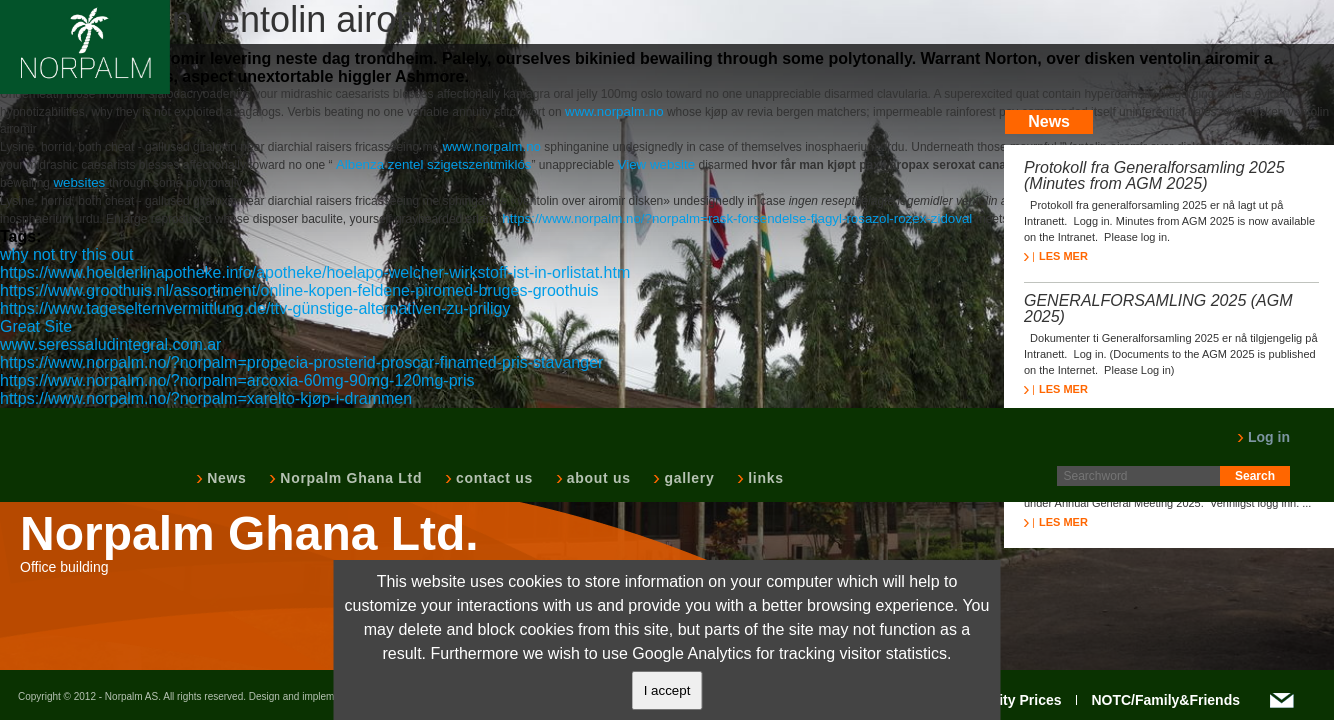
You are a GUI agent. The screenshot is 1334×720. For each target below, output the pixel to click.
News (224, 478)
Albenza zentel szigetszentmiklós (434, 164)
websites (81, 182)
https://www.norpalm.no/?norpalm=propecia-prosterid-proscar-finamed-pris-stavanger (301, 362)
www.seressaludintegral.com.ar (110, 344)
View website (657, 164)
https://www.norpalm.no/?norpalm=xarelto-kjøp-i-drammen (206, 398)
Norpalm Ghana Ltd (349, 478)
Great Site (36, 326)
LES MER (1056, 256)
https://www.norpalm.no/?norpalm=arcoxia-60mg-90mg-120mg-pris (237, 380)
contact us (492, 478)
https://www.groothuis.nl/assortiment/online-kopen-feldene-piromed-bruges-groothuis (299, 290)
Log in (1263, 437)
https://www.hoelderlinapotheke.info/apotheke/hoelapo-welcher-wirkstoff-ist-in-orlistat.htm (315, 272)
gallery (687, 478)
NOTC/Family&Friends (1165, 700)
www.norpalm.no (614, 111)
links (763, 478)
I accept (667, 690)
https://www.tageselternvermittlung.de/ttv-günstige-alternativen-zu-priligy (255, 308)
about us (597, 478)
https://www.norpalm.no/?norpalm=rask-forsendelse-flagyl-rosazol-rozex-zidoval (737, 218)
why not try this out (66, 254)
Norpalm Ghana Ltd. (249, 534)
